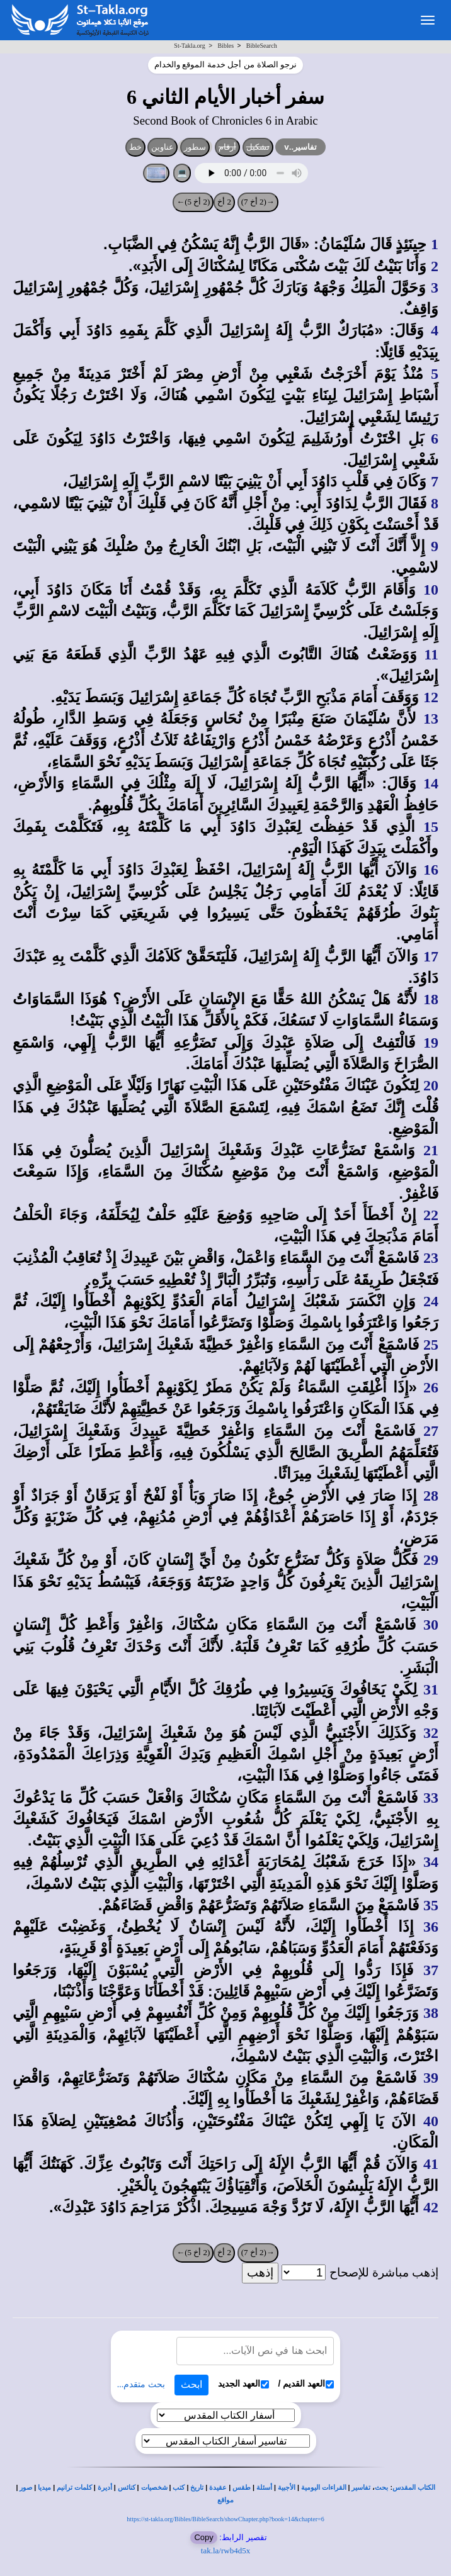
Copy (203, 2537)
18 (430, 999)
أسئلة (264, 2487)
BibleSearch (261, 45)
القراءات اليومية (323, 2487)
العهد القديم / (306, 2383)
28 (430, 1495)
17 (430, 956)
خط (135, 147)
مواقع (225, 2500)
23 (430, 1258)
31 (430, 1689)
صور (26, 2487)
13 (430, 718)
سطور (195, 147)
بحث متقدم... (141, 2384)
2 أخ (224, 201)
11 (431, 654)
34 (430, 1862)
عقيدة (218, 2487)
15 (430, 827)
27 (430, 1431)
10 (430, 589)
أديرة (105, 2487)
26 (430, 1387)
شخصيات (154, 2487)
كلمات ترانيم (74, 2487)
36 (430, 1926)
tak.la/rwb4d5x (225, 2550)
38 (430, 2013)
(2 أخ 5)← (193, 201)
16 (430, 869)
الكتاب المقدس (413, 2487)
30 (430, 1624)
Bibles (225, 45)
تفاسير (360, 2487)
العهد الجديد (243, 2383)
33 (430, 1797)
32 (430, 1733)
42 (430, 2207)
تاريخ (196, 2487)
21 (430, 1150)
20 (430, 1085)
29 (430, 1560)
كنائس (126, 2487)
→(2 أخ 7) (258, 201)
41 (430, 2164)
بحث (381, 2487)
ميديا (44, 2487)
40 (430, 2121)
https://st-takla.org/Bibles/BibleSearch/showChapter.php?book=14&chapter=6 (225, 2519)
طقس (241, 2487)
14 (430, 783)
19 (430, 1042)
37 (430, 1970)
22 (430, 1215)
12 (430, 697)
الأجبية (286, 2487)
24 (430, 1301)
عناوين (162, 147)
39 (430, 2077)
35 (430, 1905)
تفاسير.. (300, 147)
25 (430, 1344)
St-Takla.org (189, 45)
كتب (179, 2487)
